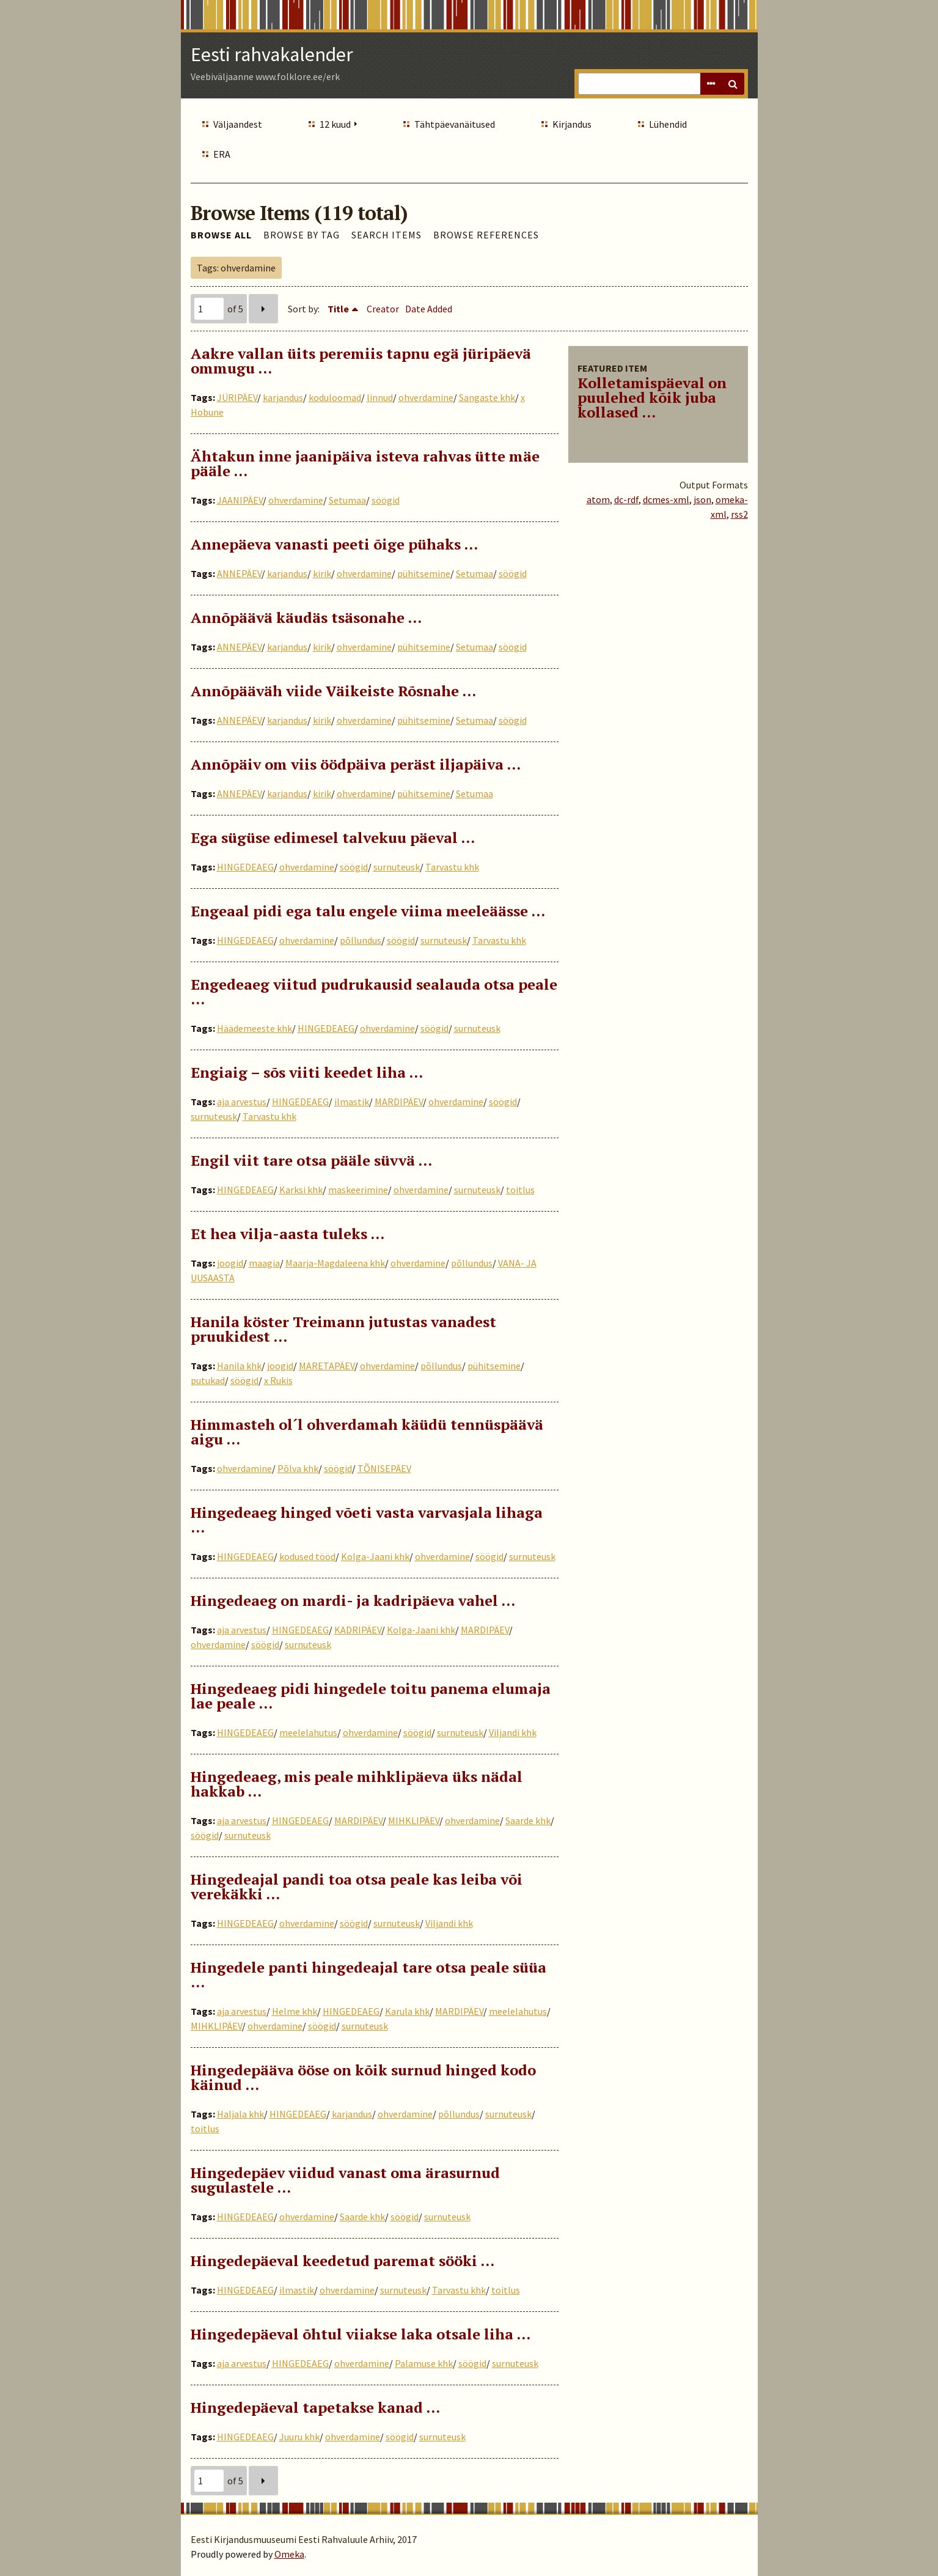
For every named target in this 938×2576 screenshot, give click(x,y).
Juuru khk (299, 2437)
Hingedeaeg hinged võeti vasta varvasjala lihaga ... (367, 1520)
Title (338, 309)
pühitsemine (423, 573)
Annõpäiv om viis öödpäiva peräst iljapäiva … (356, 764)
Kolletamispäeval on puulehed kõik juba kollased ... (652, 397)
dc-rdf (626, 499)
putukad (208, 1380)
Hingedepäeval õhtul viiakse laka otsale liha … (360, 2334)
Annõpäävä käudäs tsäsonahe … (306, 617)
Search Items (386, 235)
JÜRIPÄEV (237, 397)
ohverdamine (425, 397)
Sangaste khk (487, 397)
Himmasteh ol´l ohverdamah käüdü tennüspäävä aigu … (367, 1432)
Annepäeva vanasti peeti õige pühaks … (334, 544)
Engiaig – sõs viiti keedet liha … (307, 1072)
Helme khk (294, 2011)
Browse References (486, 235)
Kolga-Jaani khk (375, 1556)
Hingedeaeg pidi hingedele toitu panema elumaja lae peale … (371, 1696)
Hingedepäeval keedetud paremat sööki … (342, 2260)
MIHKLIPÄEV (413, 1820)
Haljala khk (240, 2114)
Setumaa (347, 500)
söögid (386, 500)
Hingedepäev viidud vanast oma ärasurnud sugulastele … (345, 2180)
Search (733, 84)
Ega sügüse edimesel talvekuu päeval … (333, 837)
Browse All (221, 235)
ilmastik (351, 1101)
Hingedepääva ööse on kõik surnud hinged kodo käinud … (363, 2077)
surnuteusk (396, 867)
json (702, 499)
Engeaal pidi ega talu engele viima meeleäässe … (368, 911)
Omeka (289, 2554)
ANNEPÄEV (239, 573)
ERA (221, 154)
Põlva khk (297, 1468)
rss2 (739, 514)
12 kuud (335, 124)
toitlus (520, 1189)
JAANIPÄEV (240, 500)
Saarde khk (528, 1820)
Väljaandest (237, 124)
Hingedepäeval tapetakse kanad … (315, 2407)
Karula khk (407, 2011)
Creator (383, 309)
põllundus (360, 940)
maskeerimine (358, 1189)
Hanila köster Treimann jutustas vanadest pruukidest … (343, 1329)
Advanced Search (711, 84)
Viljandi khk (513, 1732)
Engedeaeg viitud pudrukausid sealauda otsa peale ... (374, 991)
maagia (264, 1263)
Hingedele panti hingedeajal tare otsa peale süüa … (368, 1974)
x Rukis (278, 1380)
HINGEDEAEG (245, 867)
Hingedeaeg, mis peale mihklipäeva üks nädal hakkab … (356, 1784)
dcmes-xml (666, 499)
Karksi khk (301, 1189)
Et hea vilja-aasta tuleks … (287, 1233)
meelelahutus (308, 1732)
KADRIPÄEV (357, 1630)
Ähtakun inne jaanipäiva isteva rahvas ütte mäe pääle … (365, 463)
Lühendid (668, 124)
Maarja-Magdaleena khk (335, 1263)
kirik (322, 573)
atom (598, 499)
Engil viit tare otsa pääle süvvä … (311, 1160)
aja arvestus (241, 1101)
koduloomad (335, 397)
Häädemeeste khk (254, 1028)
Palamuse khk (424, 2363)
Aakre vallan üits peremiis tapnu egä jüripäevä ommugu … (361, 361)
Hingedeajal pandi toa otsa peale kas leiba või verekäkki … (356, 1886)
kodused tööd (307, 1556)
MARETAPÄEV (326, 1366)
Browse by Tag (301, 235)
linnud (380, 397)
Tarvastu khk (452, 867)
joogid (230, 1263)
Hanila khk (239, 1366)
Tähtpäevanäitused (454, 124)
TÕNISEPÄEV (384, 1468)
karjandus (283, 397)
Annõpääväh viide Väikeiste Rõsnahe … (333, 691)
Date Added (428, 309)
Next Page (263, 308)
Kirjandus (572, 124)
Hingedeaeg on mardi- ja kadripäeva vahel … (353, 1600)
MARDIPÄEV (399, 1101)
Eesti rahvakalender (272, 54)
